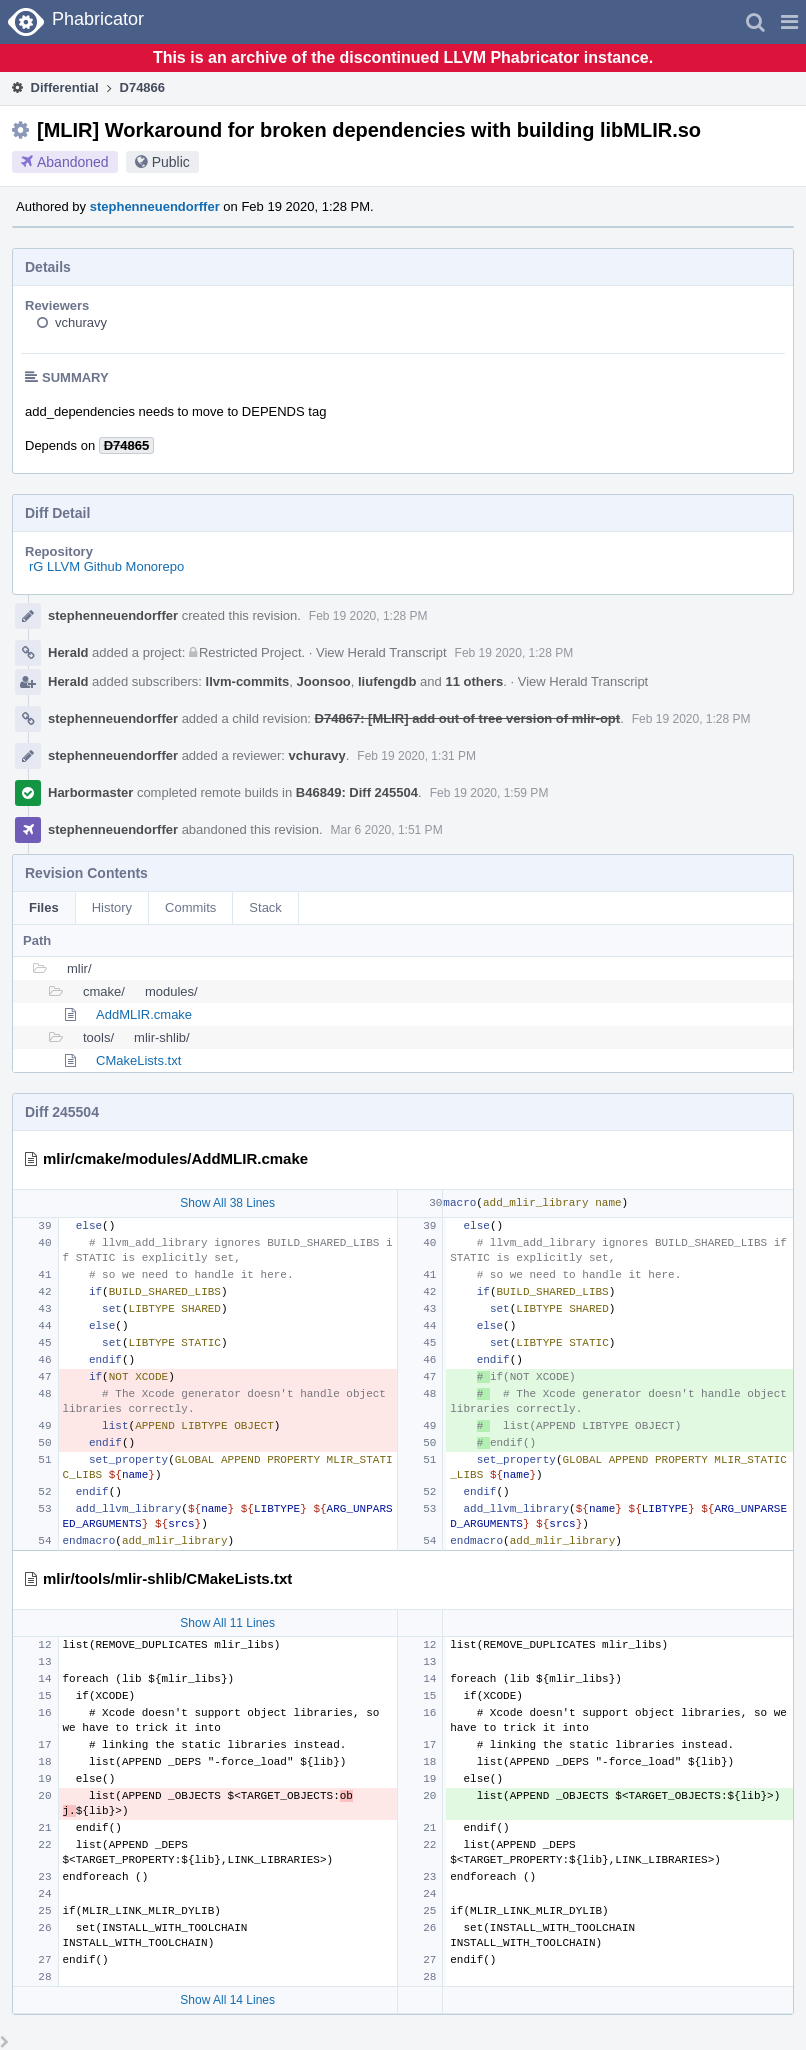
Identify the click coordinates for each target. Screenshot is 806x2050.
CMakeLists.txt (138, 1060)
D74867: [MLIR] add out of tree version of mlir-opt (468, 718)
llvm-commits (248, 681)
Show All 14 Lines (227, 2000)
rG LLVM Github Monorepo (106, 566)
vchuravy (81, 322)
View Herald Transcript (381, 652)
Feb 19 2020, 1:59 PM (489, 793)
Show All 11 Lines (227, 1623)
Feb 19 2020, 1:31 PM (416, 756)
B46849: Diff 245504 (357, 792)
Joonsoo (324, 681)
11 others (474, 681)
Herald (68, 652)
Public (171, 162)
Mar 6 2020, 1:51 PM (387, 830)
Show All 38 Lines (227, 1203)
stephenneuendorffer (155, 206)
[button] (789, 22)
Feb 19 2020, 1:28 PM (368, 616)
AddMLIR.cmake (144, 1014)
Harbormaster (90, 792)
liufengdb (387, 681)
